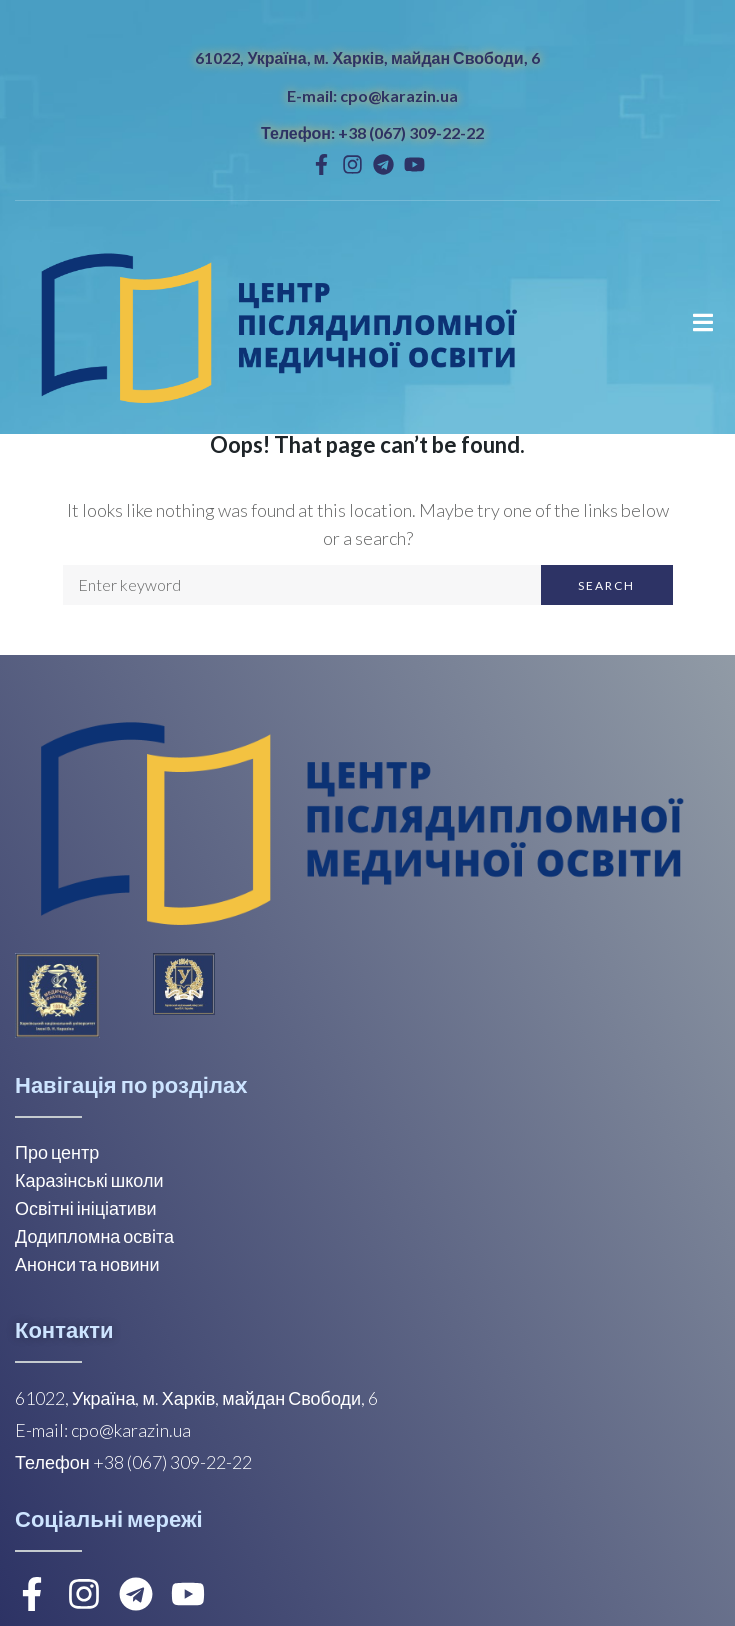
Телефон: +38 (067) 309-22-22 (372, 132)
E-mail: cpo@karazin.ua (372, 95)
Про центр (57, 1152)
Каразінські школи (89, 1180)
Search (606, 585)
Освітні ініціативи (86, 1208)
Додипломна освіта (94, 1236)
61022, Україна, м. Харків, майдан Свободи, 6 (367, 57)
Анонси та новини (87, 1264)
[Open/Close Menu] (702, 322)
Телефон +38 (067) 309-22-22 (133, 1462)
